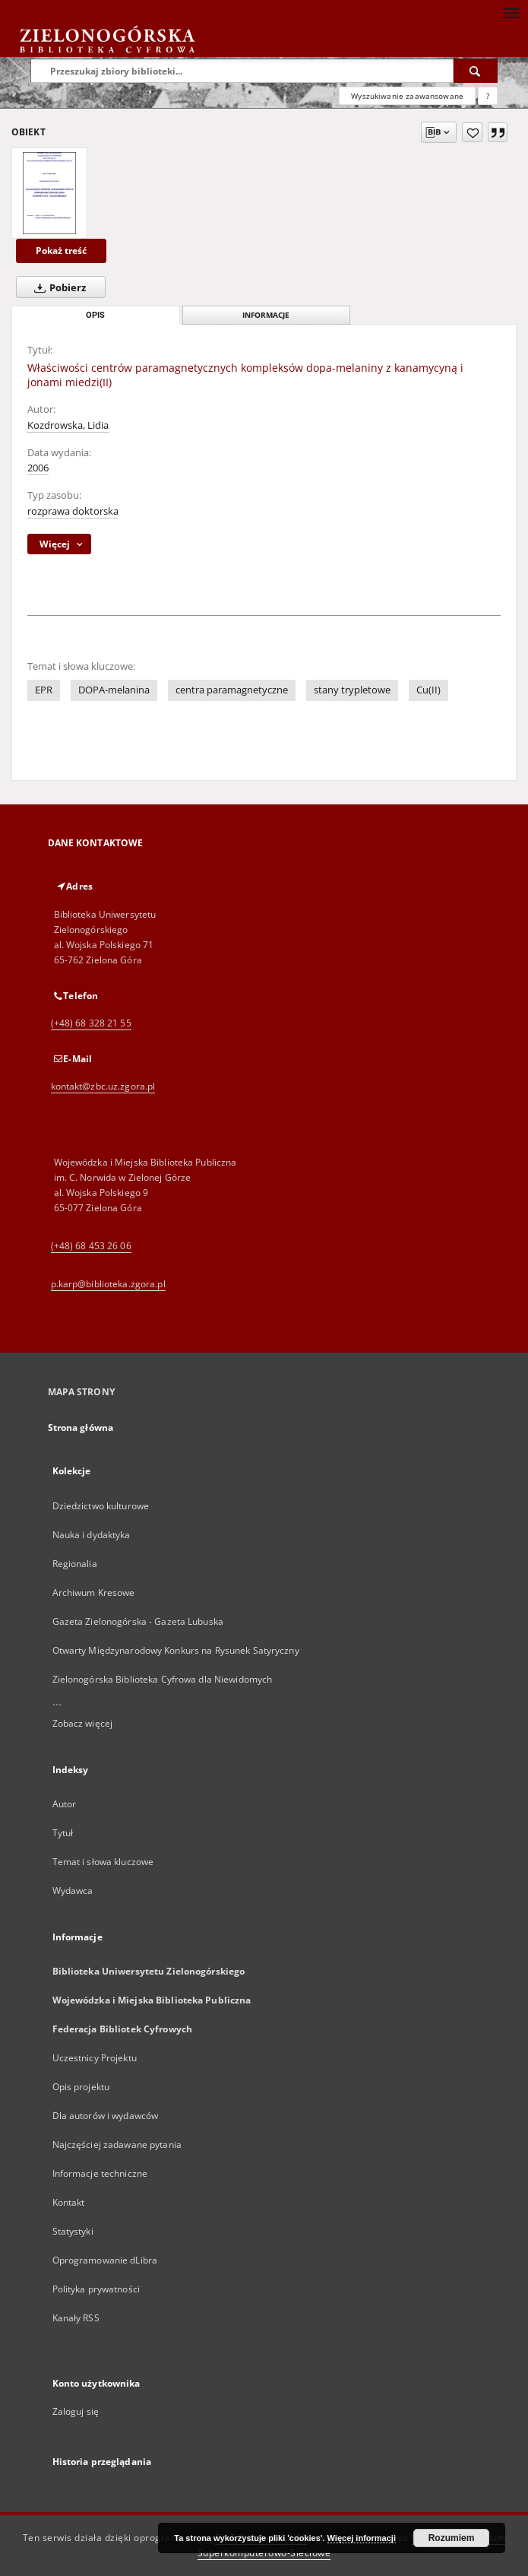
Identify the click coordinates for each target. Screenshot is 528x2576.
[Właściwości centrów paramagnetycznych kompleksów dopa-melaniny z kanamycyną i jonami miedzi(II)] (49, 193)
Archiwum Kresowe (93, 1592)
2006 (38, 468)
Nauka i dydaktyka (91, 1534)
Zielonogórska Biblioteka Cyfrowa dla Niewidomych (162, 1679)
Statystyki (72, 2231)
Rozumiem (451, 2538)
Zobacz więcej (82, 1723)
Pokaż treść (61, 250)
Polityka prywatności (96, 2289)
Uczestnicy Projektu (94, 2057)
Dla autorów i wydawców (105, 2115)
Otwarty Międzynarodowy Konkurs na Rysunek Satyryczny (175, 1650)
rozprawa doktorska (73, 511)
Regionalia (74, 1563)
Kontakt (68, 2202)
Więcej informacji (361, 2538)
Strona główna (81, 1427)
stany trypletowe (352, 690)
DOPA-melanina (114, 690)
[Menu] (510, 12)
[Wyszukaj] (476, 71)
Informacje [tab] (265, 315)
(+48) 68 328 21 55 (91, 1023)
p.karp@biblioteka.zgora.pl (108, 1283)
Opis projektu (81, 2086)
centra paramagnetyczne (231, 690)
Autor (64, 1803)
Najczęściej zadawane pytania (117, 2144)
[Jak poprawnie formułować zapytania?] (488, 96)
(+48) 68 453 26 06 (91, 1245)
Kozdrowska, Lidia (68, 425)
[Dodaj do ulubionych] (472, 132)
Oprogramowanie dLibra (105, 2260)
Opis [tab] (95, 315)
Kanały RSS (76, 2317)
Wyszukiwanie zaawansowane (407, 95)
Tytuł (63, 1832)
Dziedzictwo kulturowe (101, 1505)
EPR (43, 690)
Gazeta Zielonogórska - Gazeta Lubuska (137, 1621)
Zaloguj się (76, 2411)
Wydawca (72, 1890)
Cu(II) (428, 690)
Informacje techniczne (100, 2173)
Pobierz (57, 287)
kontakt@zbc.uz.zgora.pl (103, 1086)
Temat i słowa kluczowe (103, 1861)
